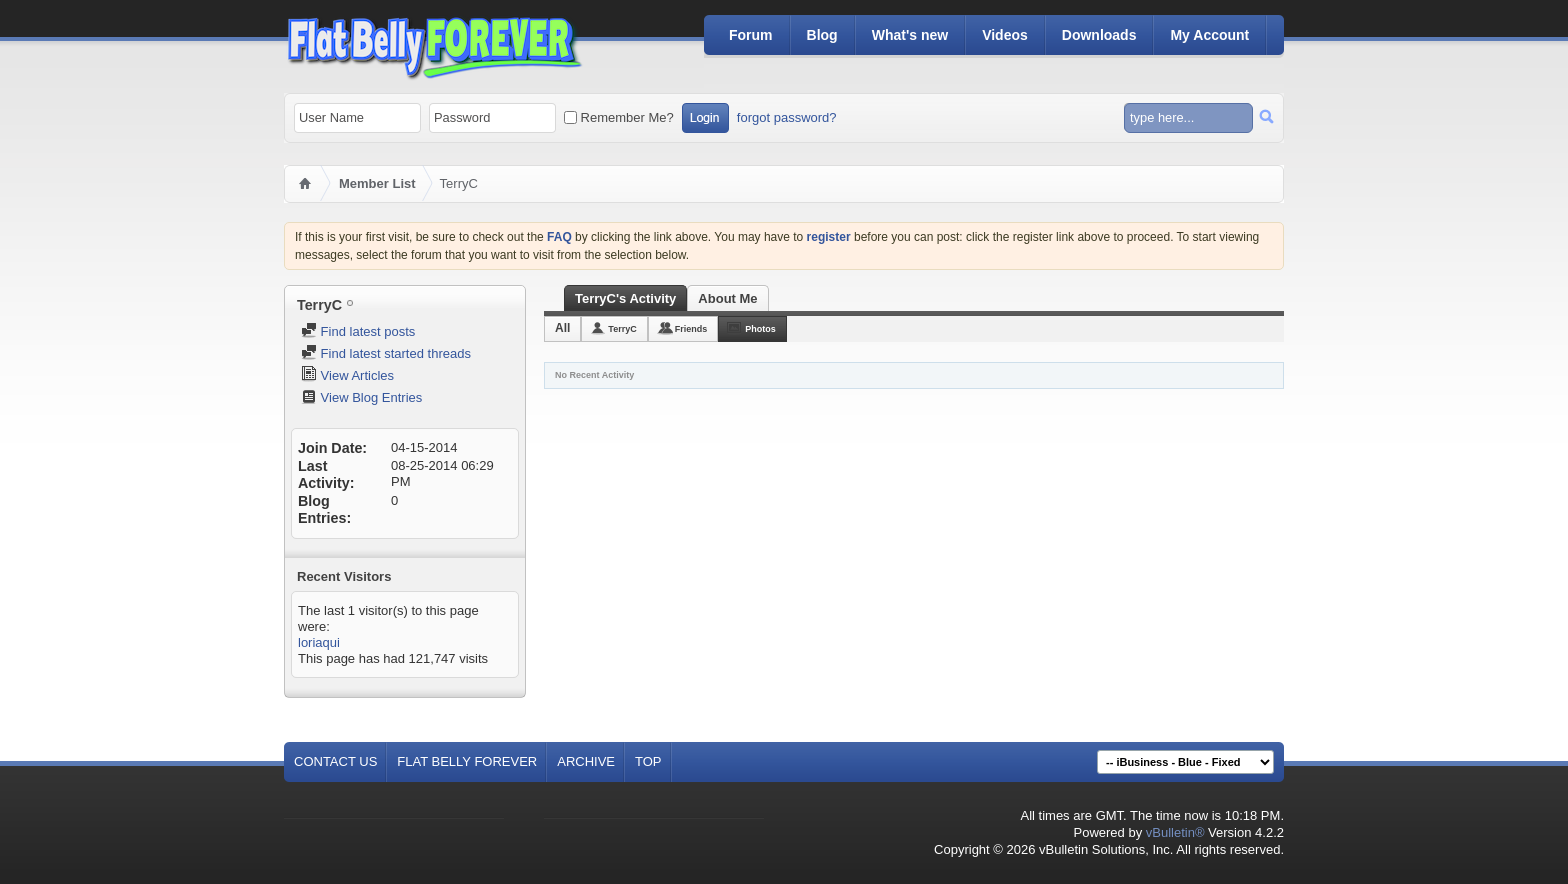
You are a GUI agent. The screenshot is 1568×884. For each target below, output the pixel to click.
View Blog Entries (361, 397)
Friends (691, 329)
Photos (760, 329)
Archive (586, 761)
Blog (822, 35)
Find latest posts (358, 331)
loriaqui (319, 642)
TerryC (622, 329)
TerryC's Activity (625, 298)
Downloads (1099, 35)
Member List (377, 183)
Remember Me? (619, 117)
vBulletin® (1175, 832)
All (562, 328)
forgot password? (787, 117)
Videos (1005, 35)
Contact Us (335, 761)
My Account (1209, 35)
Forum (751, 35)
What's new (910, 35)
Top (648, 761)
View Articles (347, 375)
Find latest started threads (386, 353)
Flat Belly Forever (467, 761)
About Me (727, 298)
